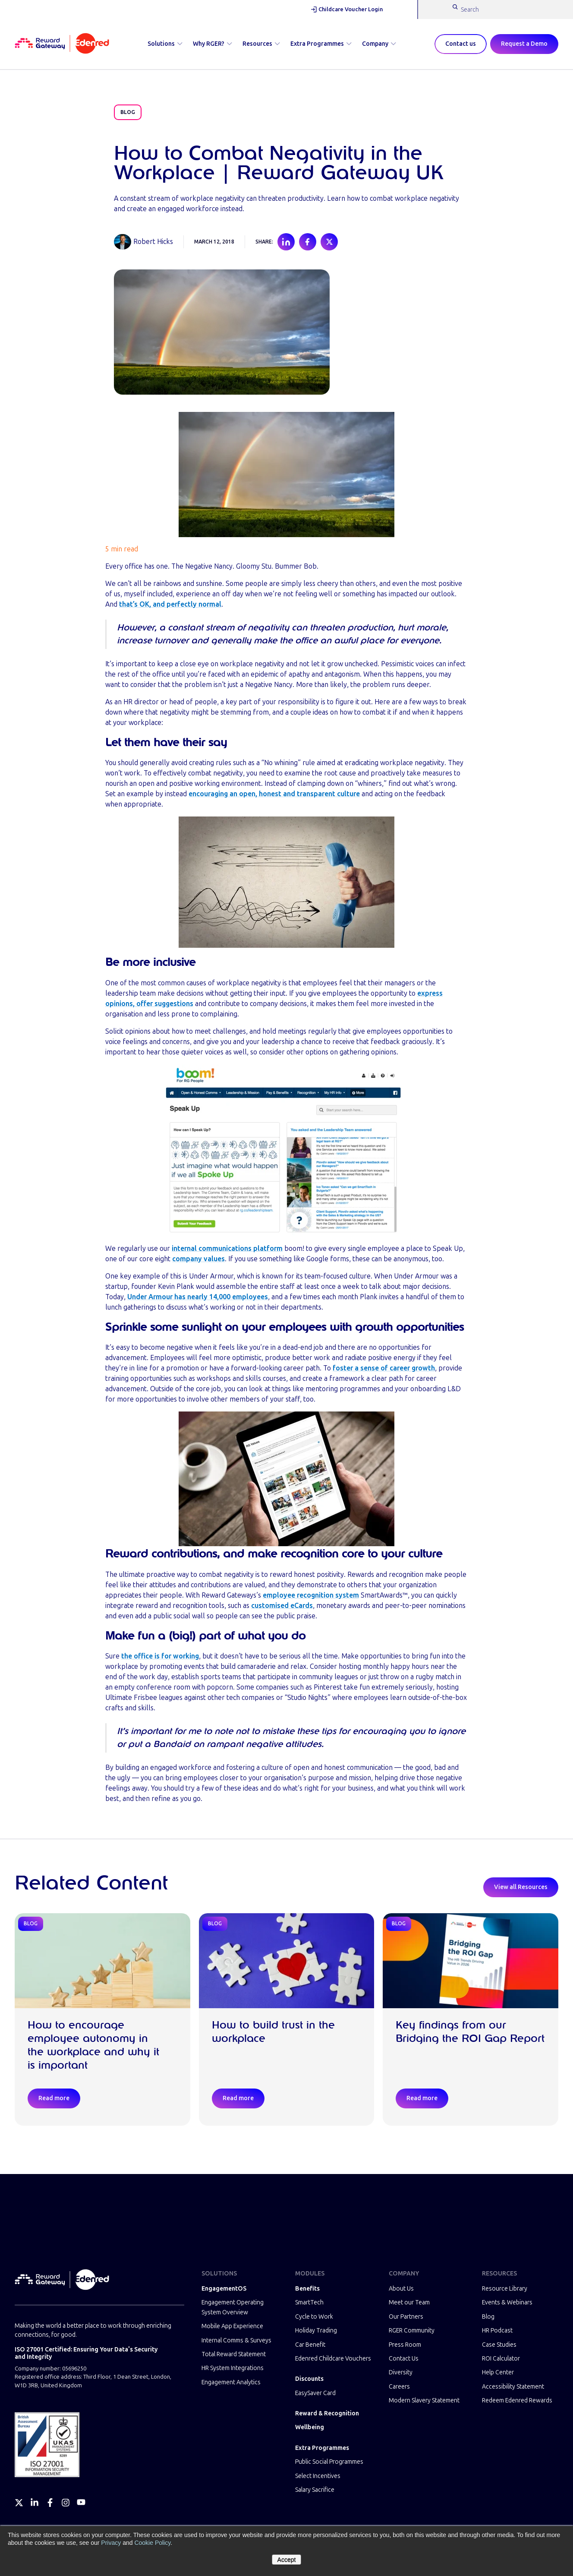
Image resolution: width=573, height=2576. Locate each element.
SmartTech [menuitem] (309, 2302)
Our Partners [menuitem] (406, 2316)
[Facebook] (50, 2502)
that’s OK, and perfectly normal (170, 604)
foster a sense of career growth (384, 1368)
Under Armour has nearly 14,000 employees (197, 1297)
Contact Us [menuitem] (404, 2358)
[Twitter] (19, 2502)
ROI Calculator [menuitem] (501, 2358)
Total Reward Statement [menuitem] (233, 2354)
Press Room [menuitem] (405, 2344)
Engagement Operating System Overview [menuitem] (232, 2307)
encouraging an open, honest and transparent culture (274, 794)
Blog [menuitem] (488, 2316)
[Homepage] (62, 44)
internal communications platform (227, 1248)
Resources (261, 43)
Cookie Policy (152, 2542)
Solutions (165, 43)
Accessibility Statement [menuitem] (513, 2386)
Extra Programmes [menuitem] (322, 2448)
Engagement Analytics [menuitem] (231, 2382)
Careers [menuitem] (399, 2386)
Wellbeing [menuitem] (309, 2427)
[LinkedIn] (34, 2502)
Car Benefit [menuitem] (310, 2344)
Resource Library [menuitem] (504, 2288)
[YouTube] (81, 2502)
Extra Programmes (321, 43)
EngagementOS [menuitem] (223, 2288)
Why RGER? (212, 43)
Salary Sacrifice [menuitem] (314, 2490)
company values (198, 1259)
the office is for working (160, 1656)
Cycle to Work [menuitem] (314, 2316)
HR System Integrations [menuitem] (232, 2368)
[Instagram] (65, 2502)
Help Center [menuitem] (498, 2372)
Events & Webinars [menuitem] (507, 2302)
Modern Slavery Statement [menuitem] (424, 2400)
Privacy (111, 2542)
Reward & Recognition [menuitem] (327, 2413)
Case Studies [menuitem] (499, 2344)
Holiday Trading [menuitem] (316, 2330)
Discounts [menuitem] (309, 2379)
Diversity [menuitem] (400, 2372)
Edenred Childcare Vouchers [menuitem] (333, 2358)
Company (379, 43)
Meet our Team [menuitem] (409, 2302)
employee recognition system (311, 1595)
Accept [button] (286, 2559)
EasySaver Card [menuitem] (315, 2393)
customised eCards (282, 1605)
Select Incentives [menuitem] (317, 2476)
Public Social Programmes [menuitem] (329, 2461)
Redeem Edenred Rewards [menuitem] (517, 2400)
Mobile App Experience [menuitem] (232, 2326)
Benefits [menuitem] (307, 2288)
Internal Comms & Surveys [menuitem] (236, 2340)
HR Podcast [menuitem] (497, 2330)
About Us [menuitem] (401, 2288)
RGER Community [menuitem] (411, 2330)
